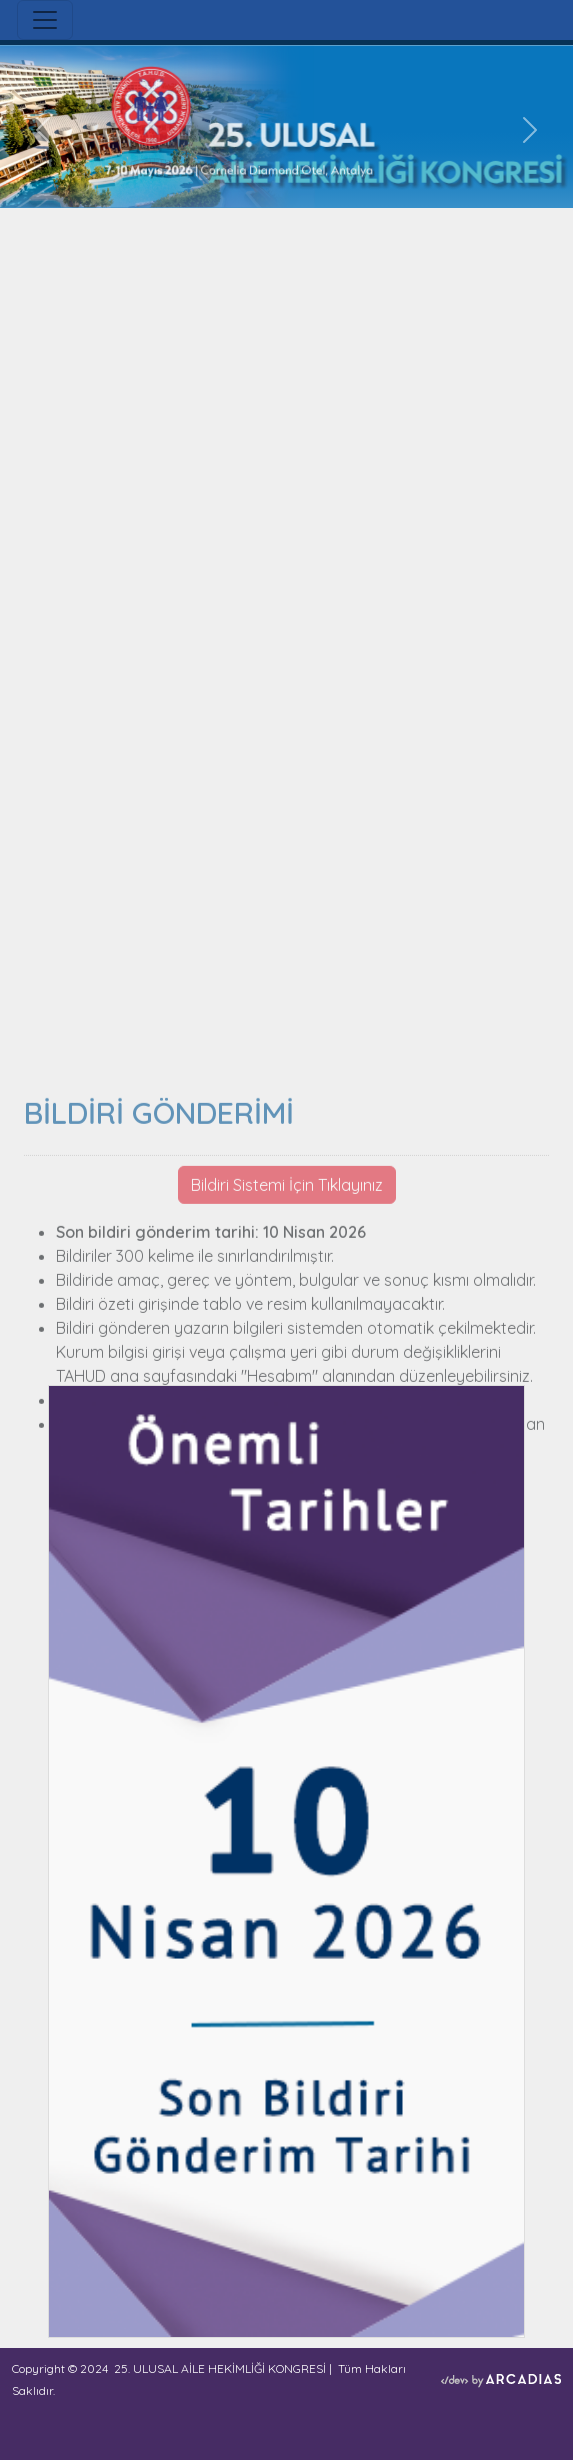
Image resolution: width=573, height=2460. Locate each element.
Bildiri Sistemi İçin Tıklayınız (287, 1339)
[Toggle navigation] (45, 20)
